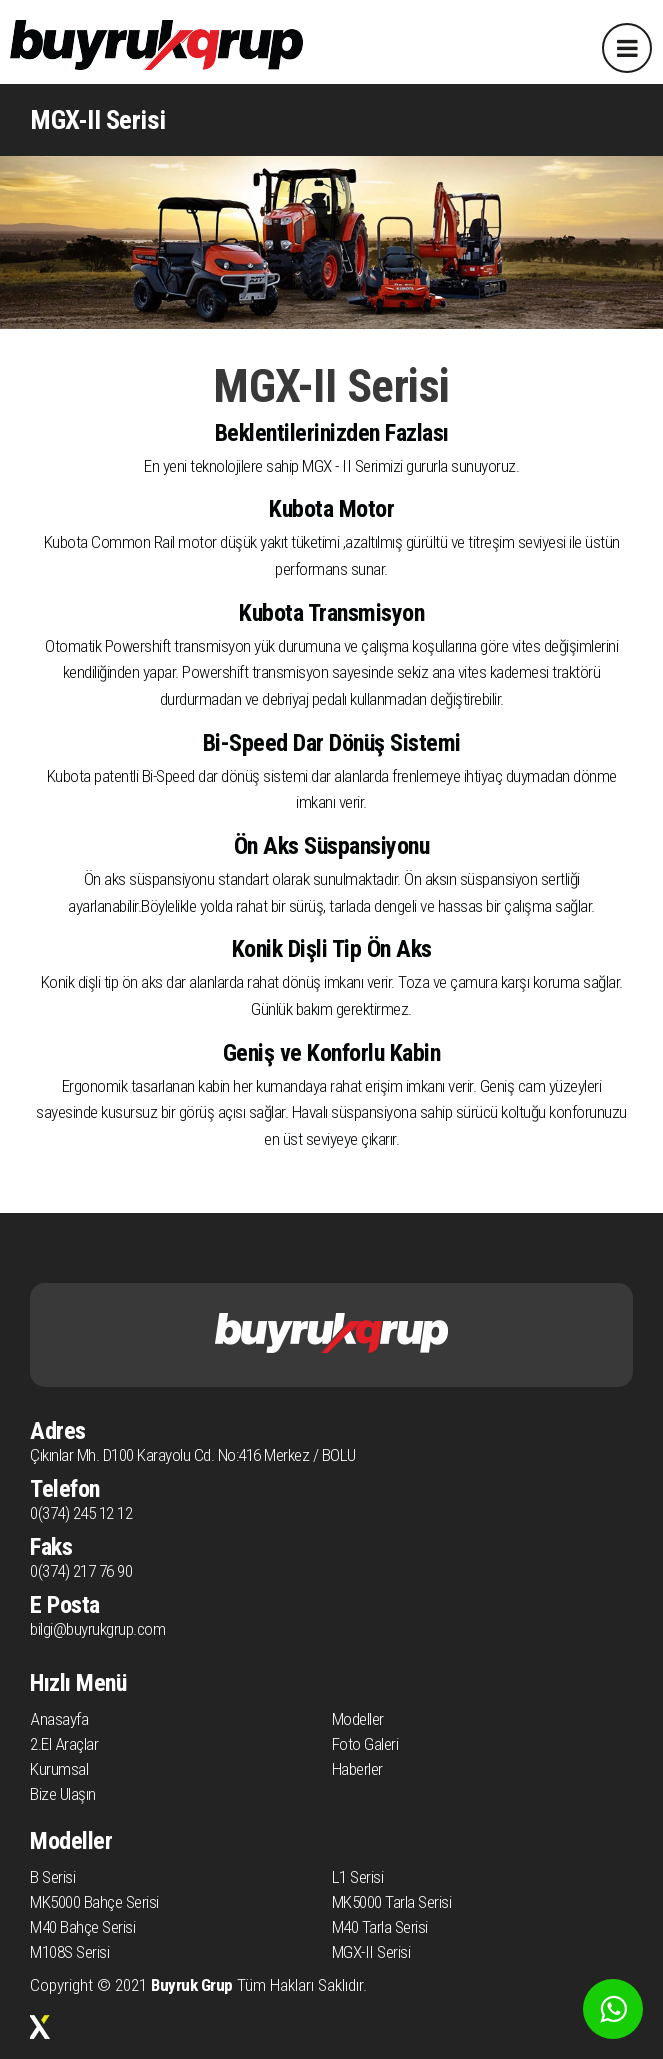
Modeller (358, 1719)
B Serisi (52, 1877)
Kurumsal (59, 1769)
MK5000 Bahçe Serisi (94, 1902)
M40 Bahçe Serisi (82, 1927)
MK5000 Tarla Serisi (392, 1902)
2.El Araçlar (64, 1744)
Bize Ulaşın (63, 1794)
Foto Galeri (365, 1744)
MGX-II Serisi (371, 1952)
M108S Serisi (69, 1952)
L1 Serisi (358, 1877)
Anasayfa (59, 1719)
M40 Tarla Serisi (380, 1927)
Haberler (357, 1769)
